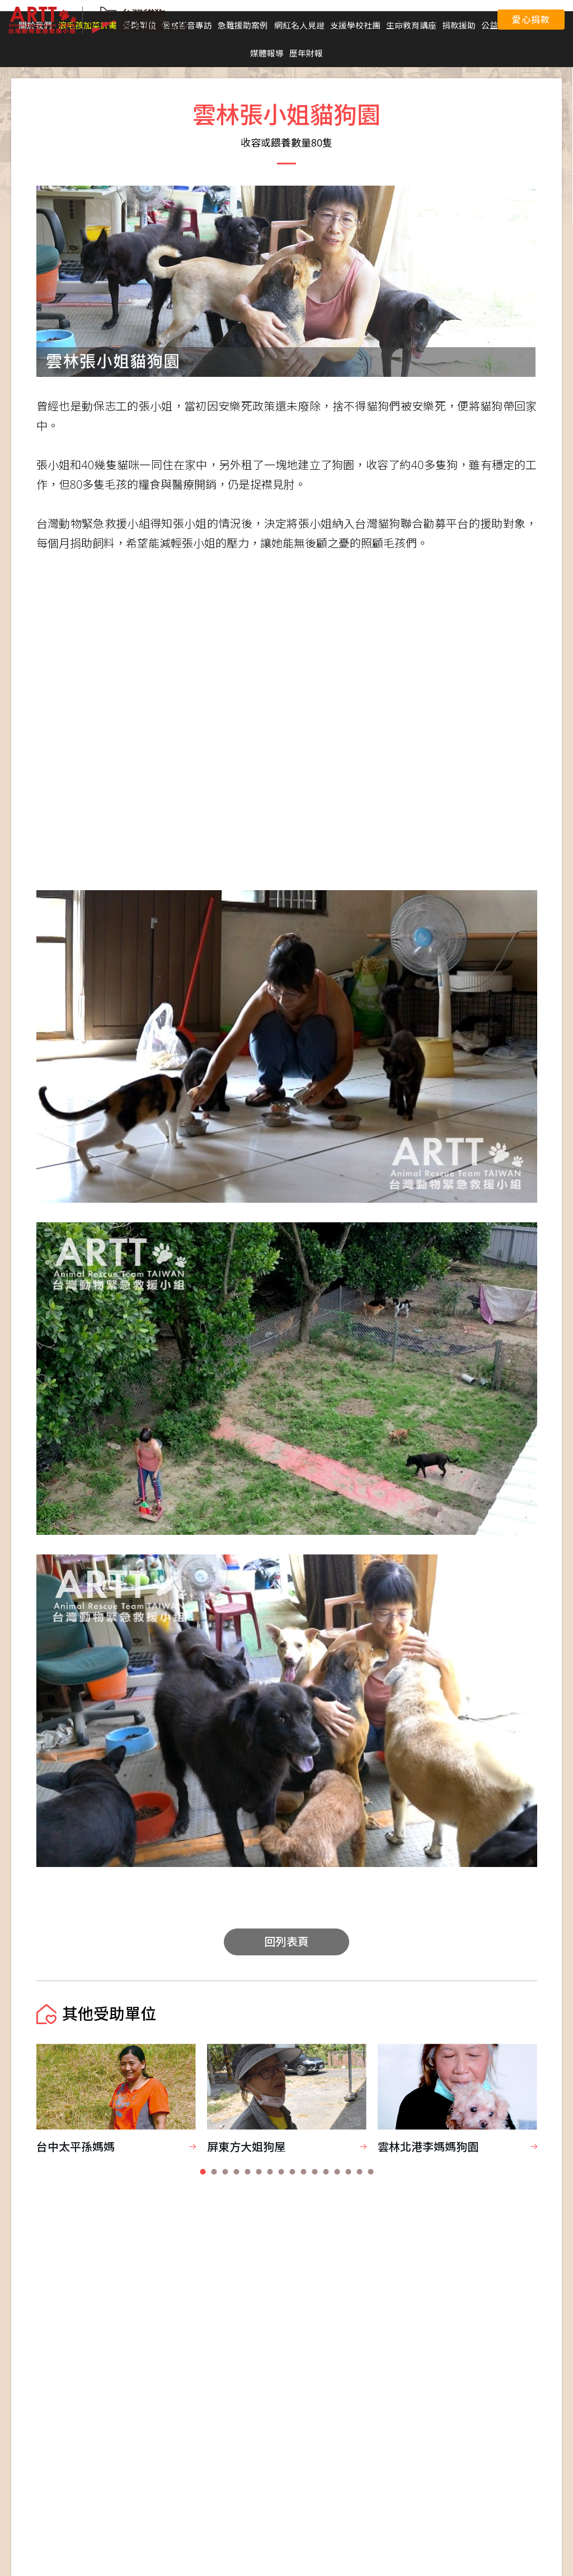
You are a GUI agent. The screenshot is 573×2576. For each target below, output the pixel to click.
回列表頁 (286, 1941)
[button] (202, 2172)
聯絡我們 (467, 20)
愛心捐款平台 (417, 20)
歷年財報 (306, 53)
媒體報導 (267, 53)
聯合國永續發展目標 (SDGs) (334, 20)
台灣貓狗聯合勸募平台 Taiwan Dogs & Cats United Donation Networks (97, 20)
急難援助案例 (243, 25)
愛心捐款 (530, 19)
